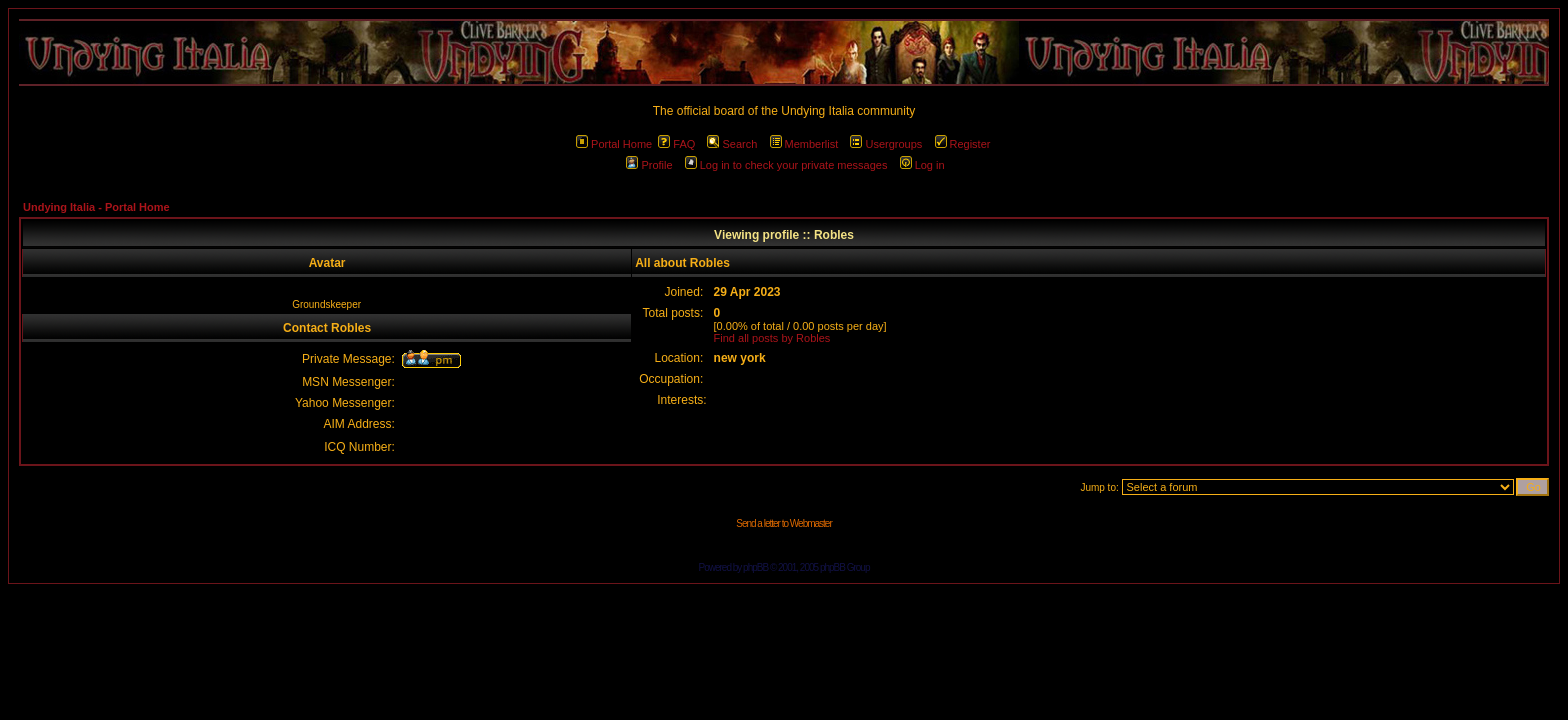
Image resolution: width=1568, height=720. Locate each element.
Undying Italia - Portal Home (96, 207)
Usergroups (886, 144)
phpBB (755, 567)
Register (963, 144)
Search (732, 144)
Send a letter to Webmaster (784, 523)
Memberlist (804, 144)
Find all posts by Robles (772, 338)
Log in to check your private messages (786, 165)
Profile (649, 165)
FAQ (676, 144)
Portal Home (614, 144)
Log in (922, 165)
